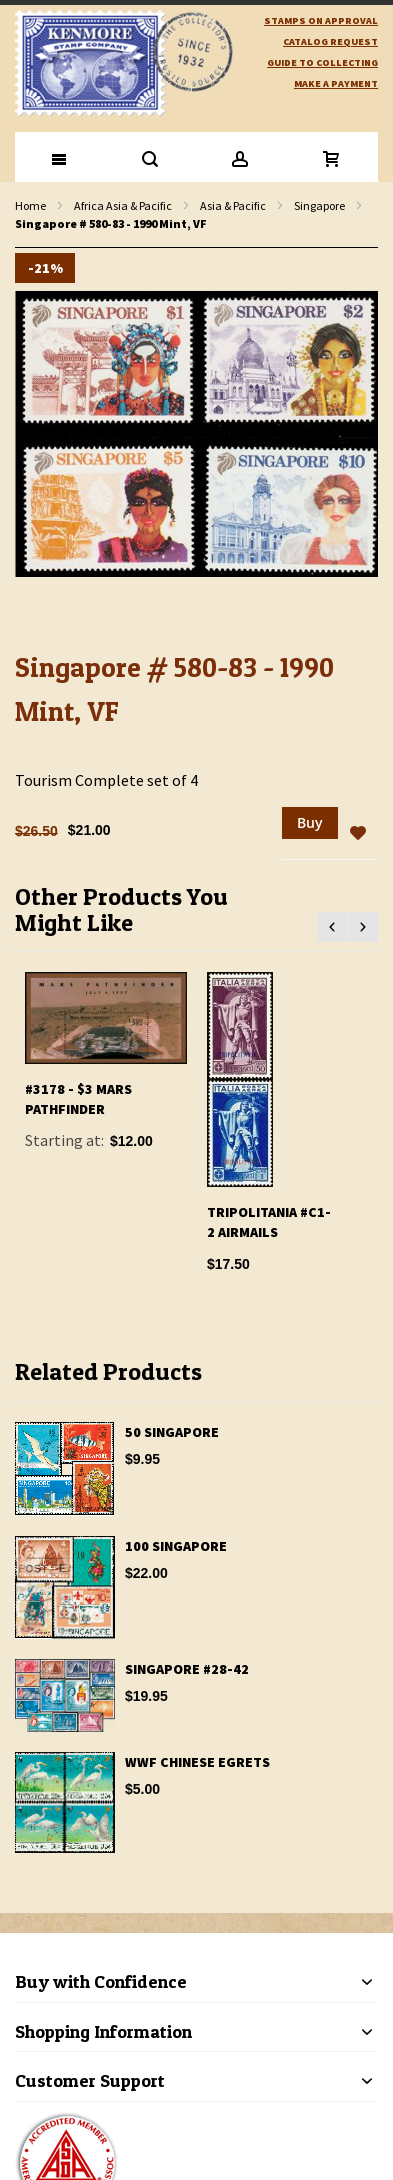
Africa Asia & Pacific (123, 205)
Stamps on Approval (321, 20)
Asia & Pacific (233, 205)
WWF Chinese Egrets (197, 1762)
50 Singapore (172, 1432)
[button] (358, 834)
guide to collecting (322, 62)
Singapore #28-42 (187, 1669)
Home (30, 205)
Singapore (319, 205)
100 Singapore (176, 1546)
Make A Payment (336, 83)
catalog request (330, 41)
